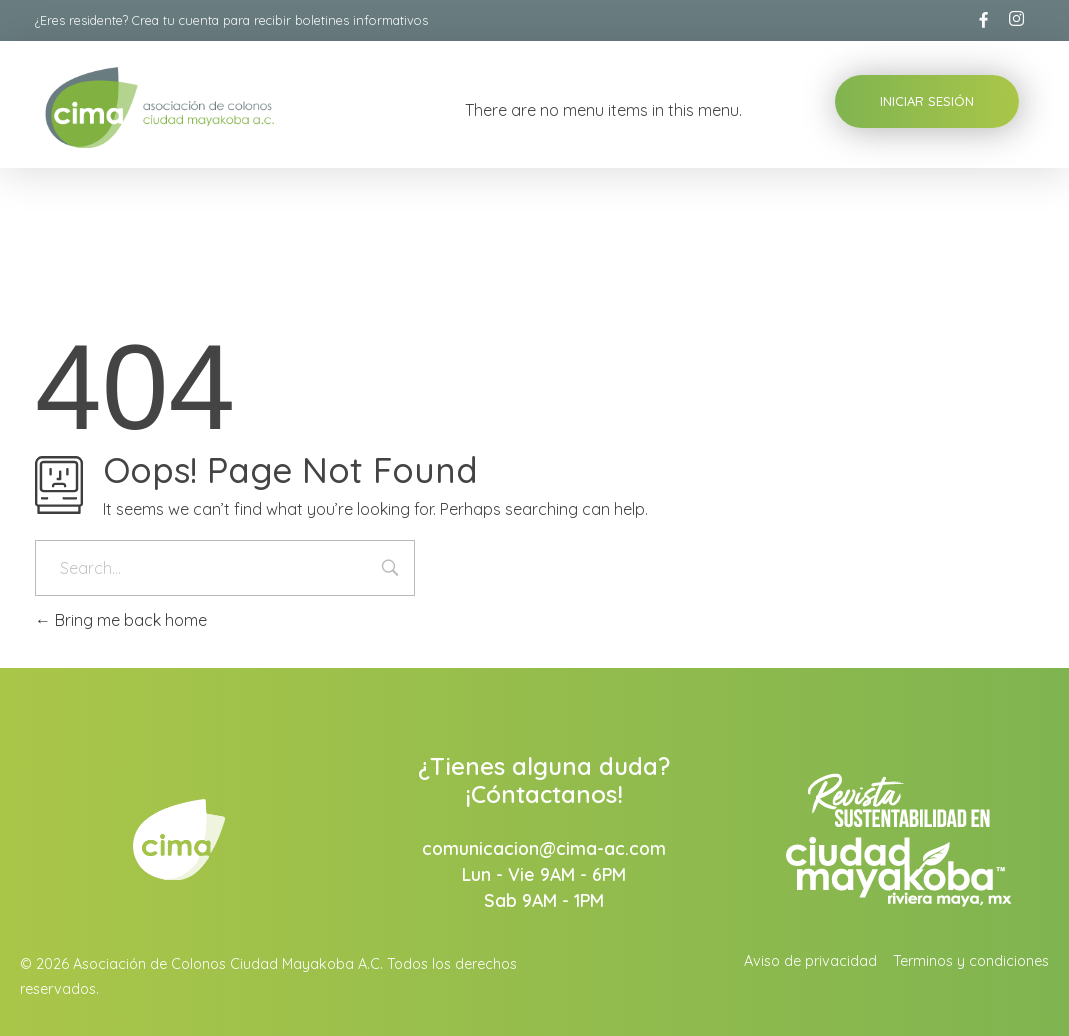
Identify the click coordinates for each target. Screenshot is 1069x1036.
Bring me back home (121, 620)
